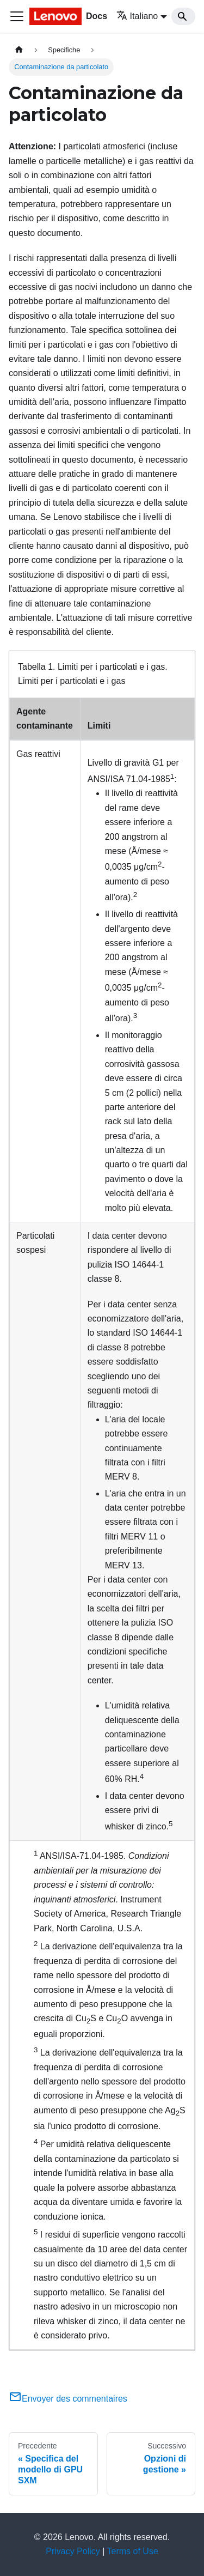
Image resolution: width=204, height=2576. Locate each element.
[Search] (183, 16)
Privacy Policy (73, 2551)
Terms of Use (132, 2551)
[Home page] (19, 49)
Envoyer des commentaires (68, 2398)
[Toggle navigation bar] (17, 16)
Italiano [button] (137, 16)
